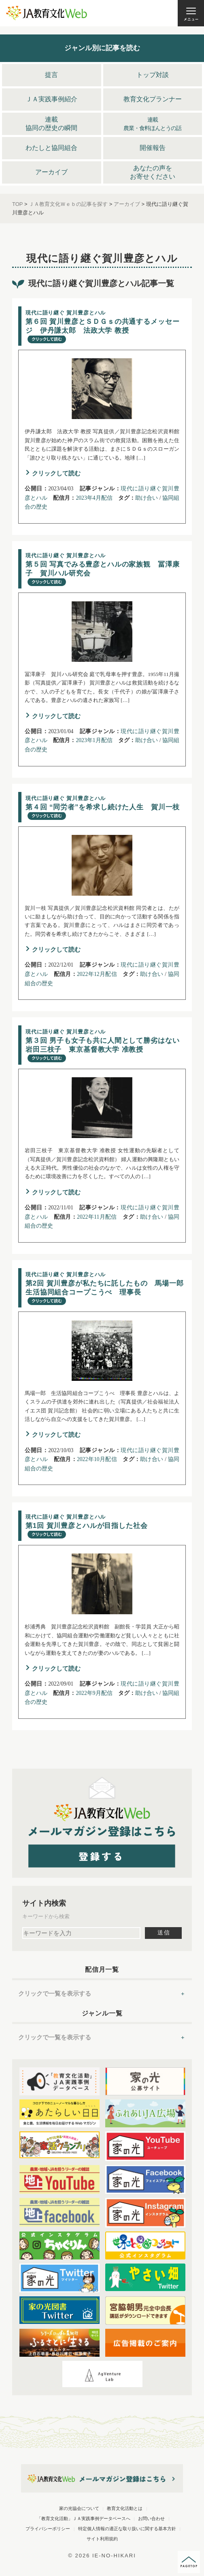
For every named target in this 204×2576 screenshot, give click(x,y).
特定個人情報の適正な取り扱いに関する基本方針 (127, 2528)
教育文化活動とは (124, 2508)
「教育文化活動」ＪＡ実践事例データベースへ (83, 2518)
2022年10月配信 (97, 1459)
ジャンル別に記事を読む (102, 48)
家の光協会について (79, 2508)
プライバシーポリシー (48, 2528)
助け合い (146, 498)
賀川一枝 (103, 807)
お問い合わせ (151, 2518)
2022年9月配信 (94, 1693)
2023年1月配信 (94, 740)
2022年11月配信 (97, 1217)
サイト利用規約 (102, 2538)
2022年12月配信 (97, 974)
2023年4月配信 (94, 498)
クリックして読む (56, 473)
